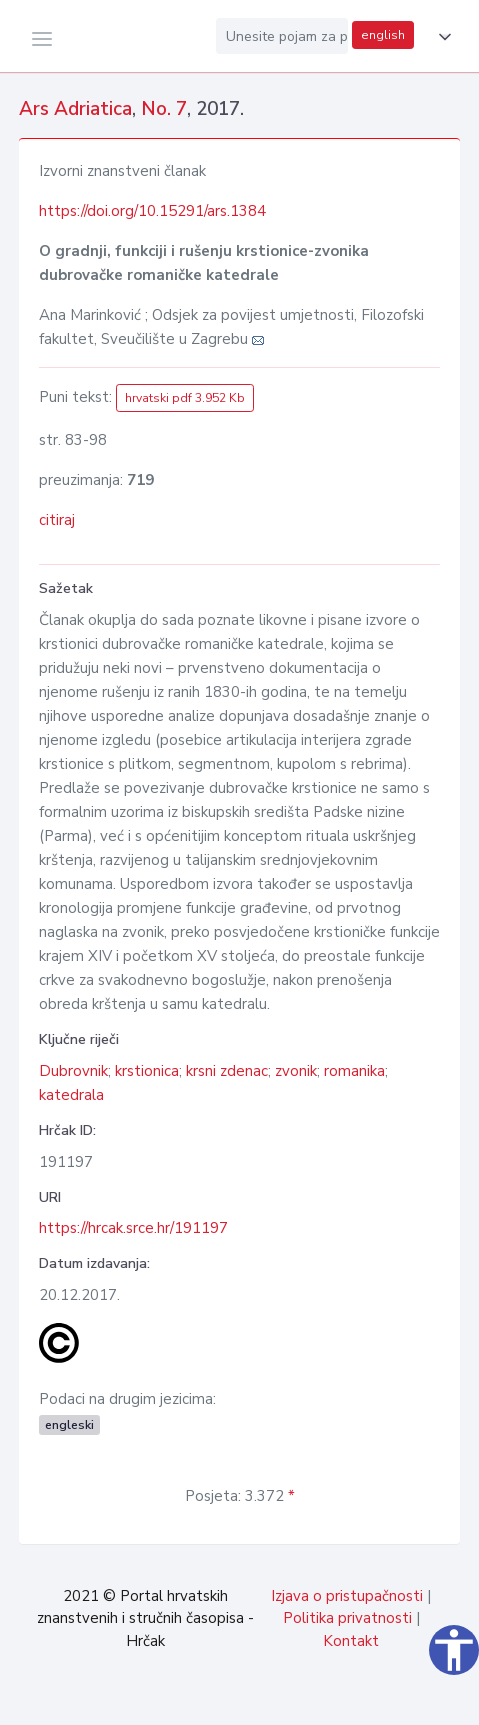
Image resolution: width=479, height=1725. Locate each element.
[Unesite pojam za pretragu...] (282, 36)
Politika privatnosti (347, 1618)
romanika (354, 1071)
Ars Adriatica (75, 109)
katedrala (71, 1095)
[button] (441, 37)
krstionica (147, 1071)
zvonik (296, 1071)
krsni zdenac (227, 1071)
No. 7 (164, 109)
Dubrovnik (73, 1071)
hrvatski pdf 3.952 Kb (185, 398)
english (383, 35)
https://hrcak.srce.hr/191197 (133, 1228)
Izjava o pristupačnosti (347, 1596)
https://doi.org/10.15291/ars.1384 (152, 211)
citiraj (57, 520)
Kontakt (351, 1641)
